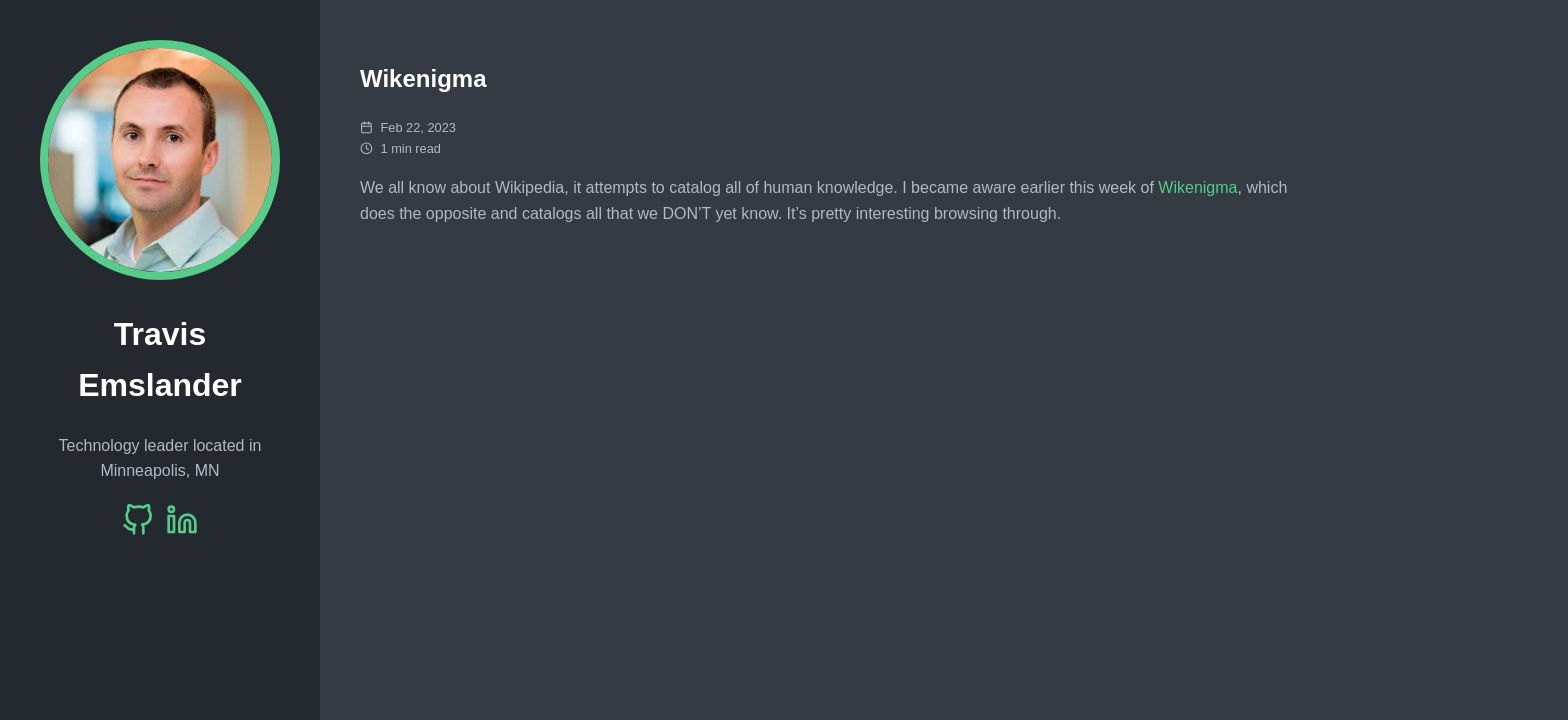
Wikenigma (1197, 187)
